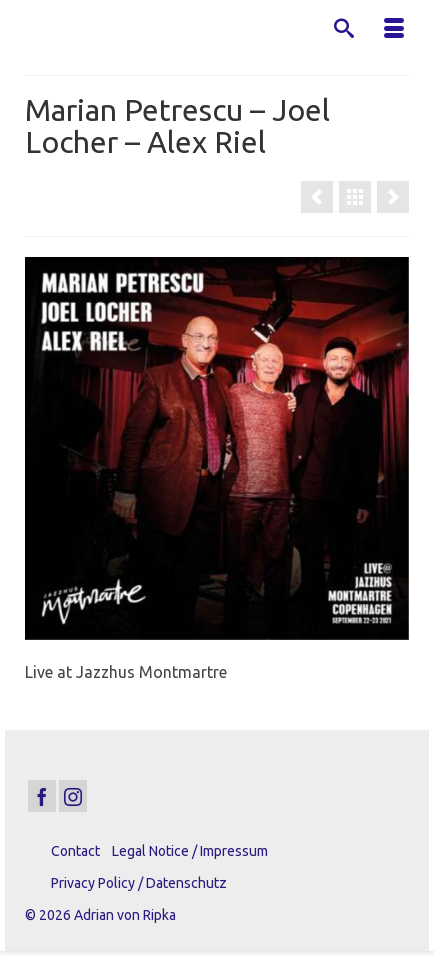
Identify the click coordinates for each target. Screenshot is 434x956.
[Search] (344, 30)
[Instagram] (73, 796)
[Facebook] (42, 796)
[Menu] (394, 30)
